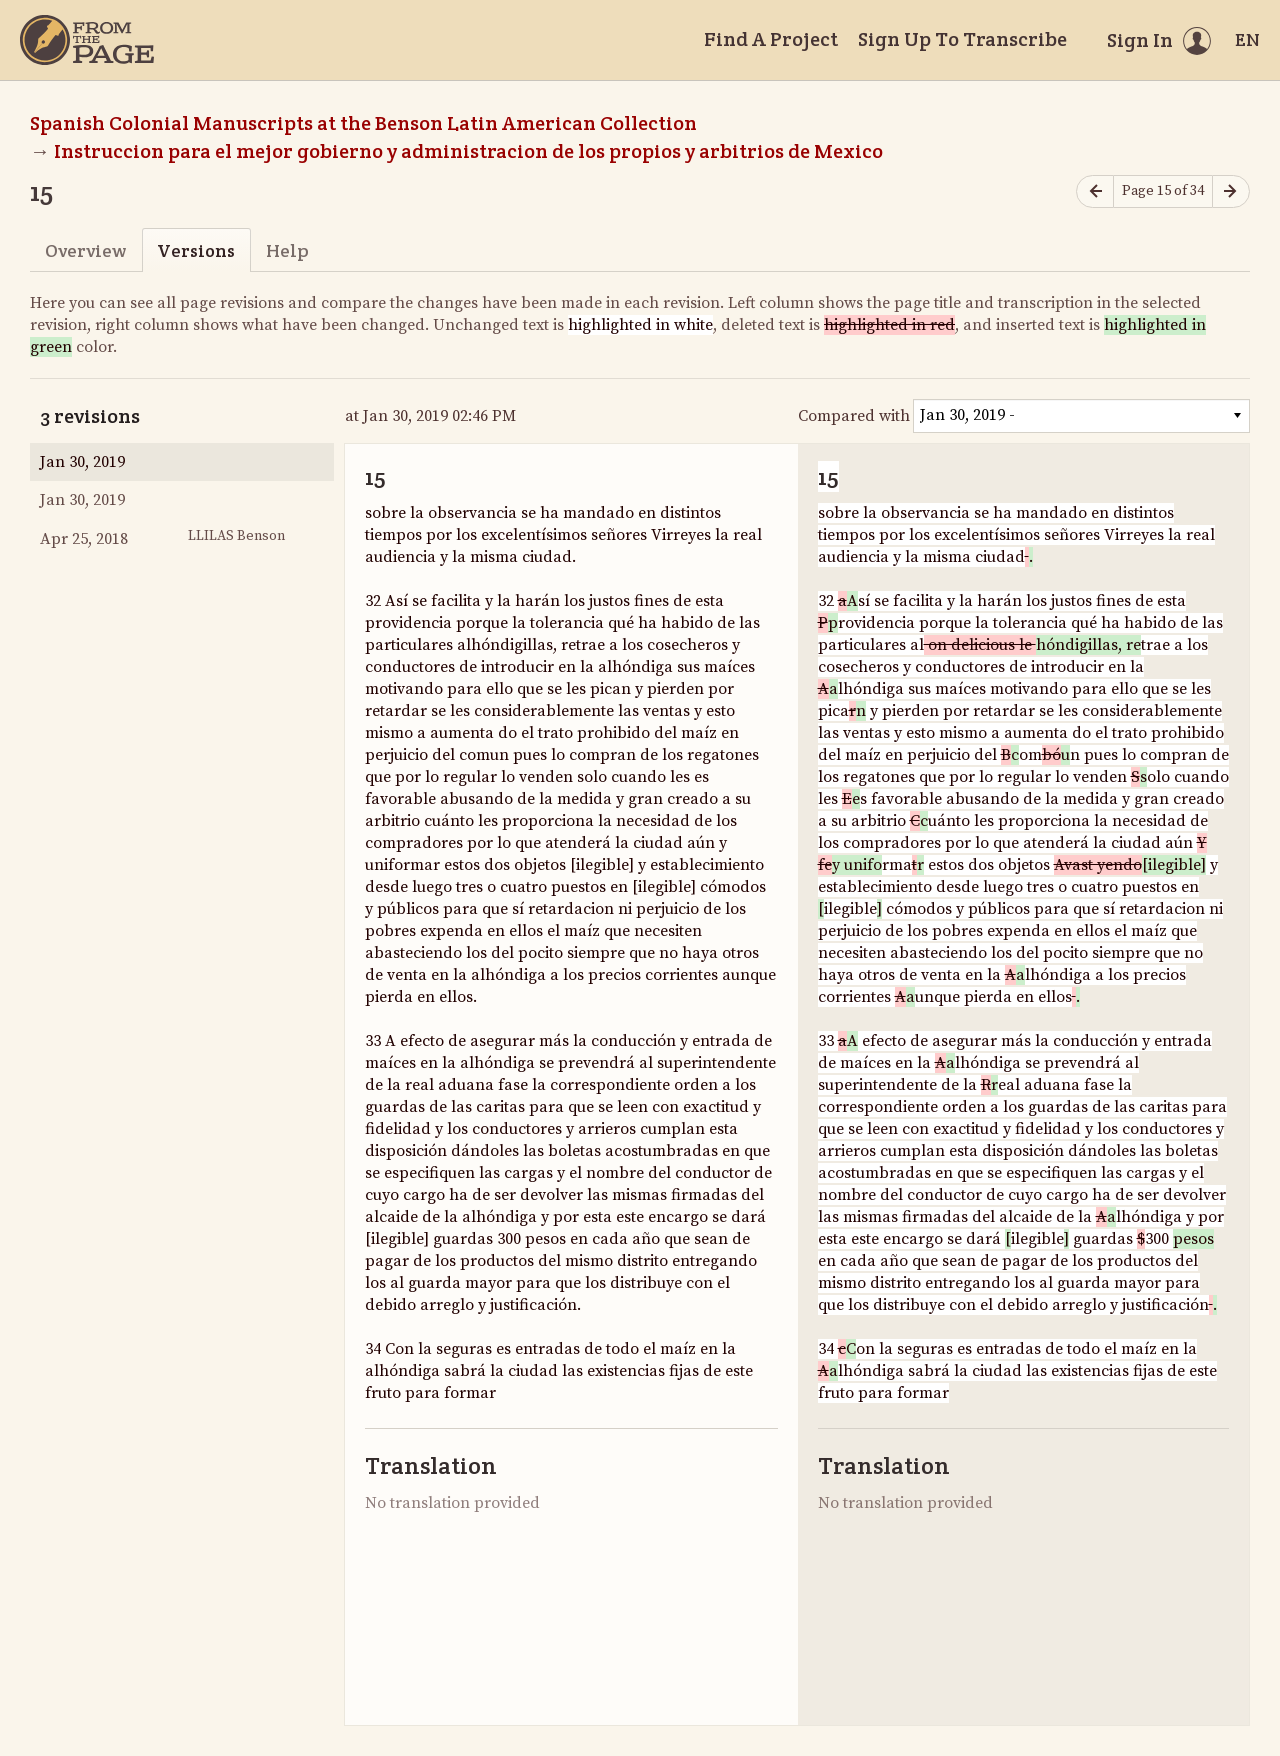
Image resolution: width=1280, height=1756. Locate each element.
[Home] (87, 40)
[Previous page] (1095, 191)
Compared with (854, 416)
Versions (196, 250)
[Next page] (1231, 191)
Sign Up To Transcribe (962, 39)
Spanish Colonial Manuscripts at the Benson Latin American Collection (363, 123)
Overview (85, 250)
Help (287, 250)
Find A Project (771, 39)
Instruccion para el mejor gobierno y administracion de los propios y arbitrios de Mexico (470, 151)
